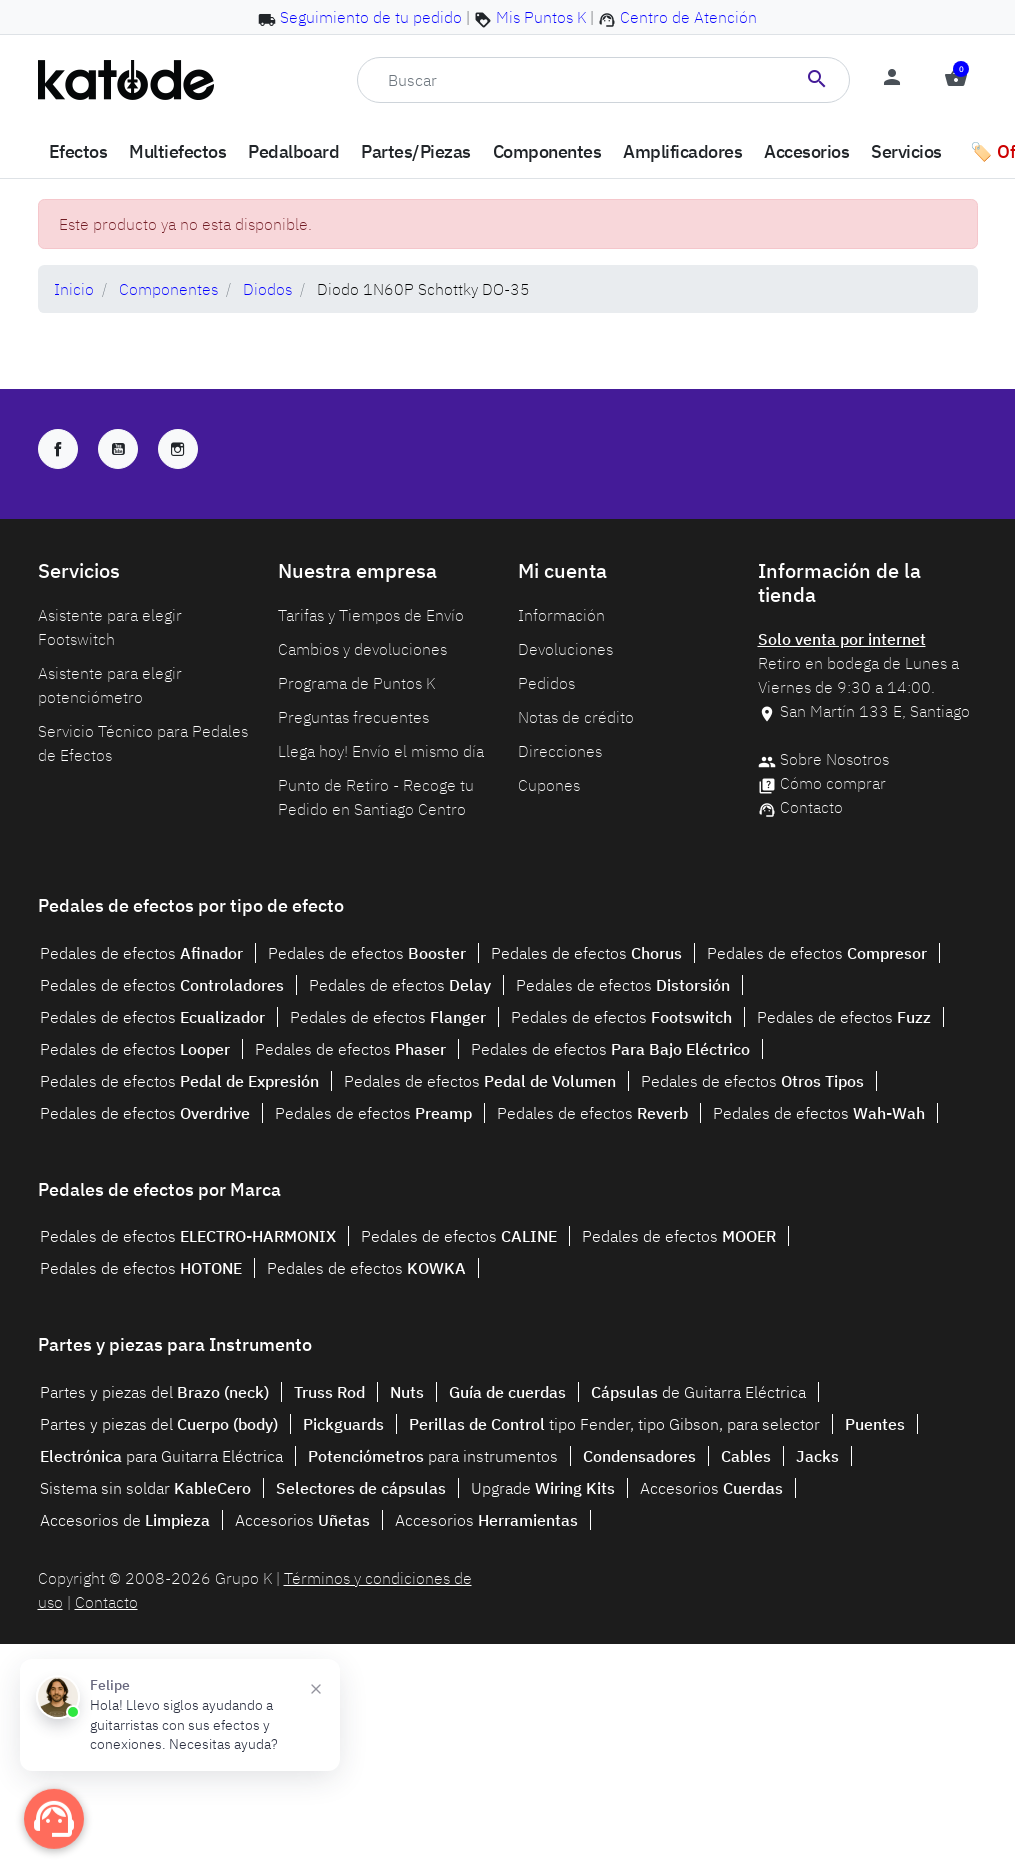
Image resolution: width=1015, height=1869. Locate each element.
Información (561, 615)
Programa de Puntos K (356, 683)
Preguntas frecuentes (353, 717)
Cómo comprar (833, 783)
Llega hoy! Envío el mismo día (381, 751)
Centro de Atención (688, 17)
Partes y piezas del (154, 1392)
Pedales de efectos (141, 953)
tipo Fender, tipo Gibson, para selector (614, 1424)
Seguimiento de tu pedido (371, 17)
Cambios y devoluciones (362, 649)
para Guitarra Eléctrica (161, 1456)
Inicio (74, 289)
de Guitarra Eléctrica (698, 1392)
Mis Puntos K (541, 17)
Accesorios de (125, 1520)
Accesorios (711, 1488)
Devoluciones (565, 649)
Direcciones (560, 751)
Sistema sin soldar (145, 1488)
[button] (956, 80)
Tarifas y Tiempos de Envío (371, 615)
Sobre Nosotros (834, 759)
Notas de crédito (576, 717)
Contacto (811, 807)
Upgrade (543, 1488)
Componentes (168, 289)
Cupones (549, 785)
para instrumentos (433, 1456)
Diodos (267, 289)
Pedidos (546, 683)
